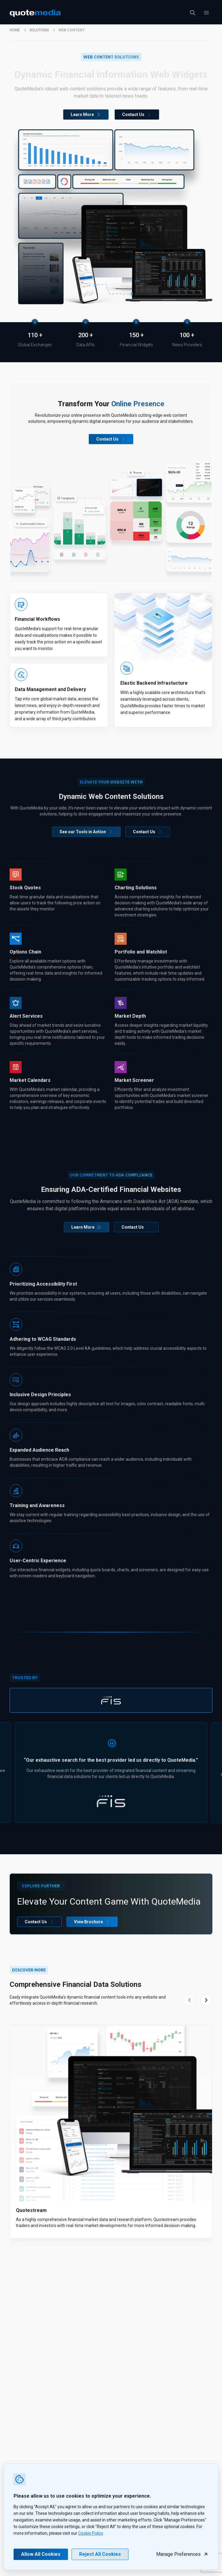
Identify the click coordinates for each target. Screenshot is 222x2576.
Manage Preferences (182, 2554)
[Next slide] (206, 2000)
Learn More (86, 115)
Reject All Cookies (100, 2554)
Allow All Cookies (40, 2554)
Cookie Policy (90, 2533)
